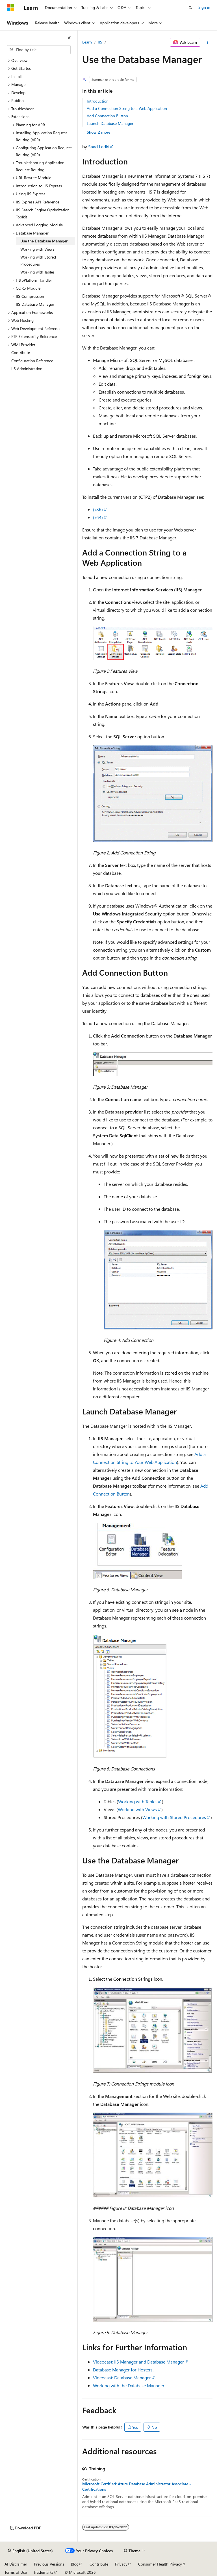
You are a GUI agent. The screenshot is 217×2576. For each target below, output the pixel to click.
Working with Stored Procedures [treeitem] (38, 260)
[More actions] (207, 42)
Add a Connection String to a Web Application (127, 108)
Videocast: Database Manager (122, 2377)
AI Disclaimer (16, 2564)
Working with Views (137, 1809)
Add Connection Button (107, 115)
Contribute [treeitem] (20, 352)
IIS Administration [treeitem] (26, 368)
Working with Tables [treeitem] (37, 272)
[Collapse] (69, 38)
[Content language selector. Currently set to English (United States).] (30, 2550)
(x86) (98, 509)
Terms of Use (16, 2572)
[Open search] (190, 8)
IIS (100, 42)
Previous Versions (49, 2564)
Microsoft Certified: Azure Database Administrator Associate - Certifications (136, 2486)
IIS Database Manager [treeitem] (35, 304)
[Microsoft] (10, 7)
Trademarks (43, 2572)
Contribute (99, 2564)
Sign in (204, 7)
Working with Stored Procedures (174, 1817)
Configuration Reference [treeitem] (32, 360)
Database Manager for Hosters (123, 2370)
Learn (87, 42)
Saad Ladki (98, 146)
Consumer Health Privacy (160, 2564)
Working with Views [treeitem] (37, 249)
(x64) (98, 517)
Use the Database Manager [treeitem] (44, 241)
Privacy (121, 2564)
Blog (75, 2564)
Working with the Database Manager (128, 2385)
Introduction (97, 101)
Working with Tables (137, 1801)
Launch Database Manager (110, 123)
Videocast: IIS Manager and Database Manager (138, 2362)
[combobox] (39, 49)
